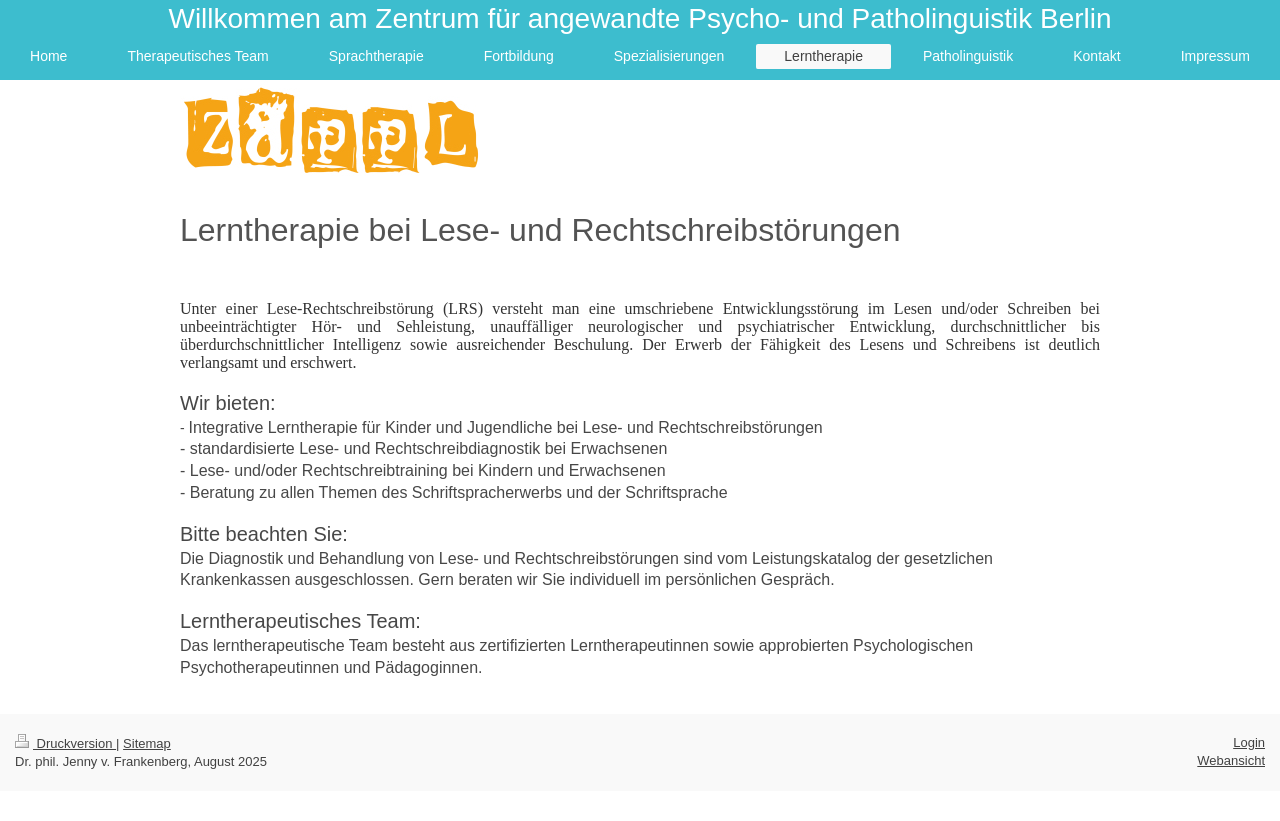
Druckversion (65, 743)
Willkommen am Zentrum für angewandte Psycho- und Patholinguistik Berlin (639, 18)
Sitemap (147, 743)
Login (1249, 742)
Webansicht (1231, 760)
